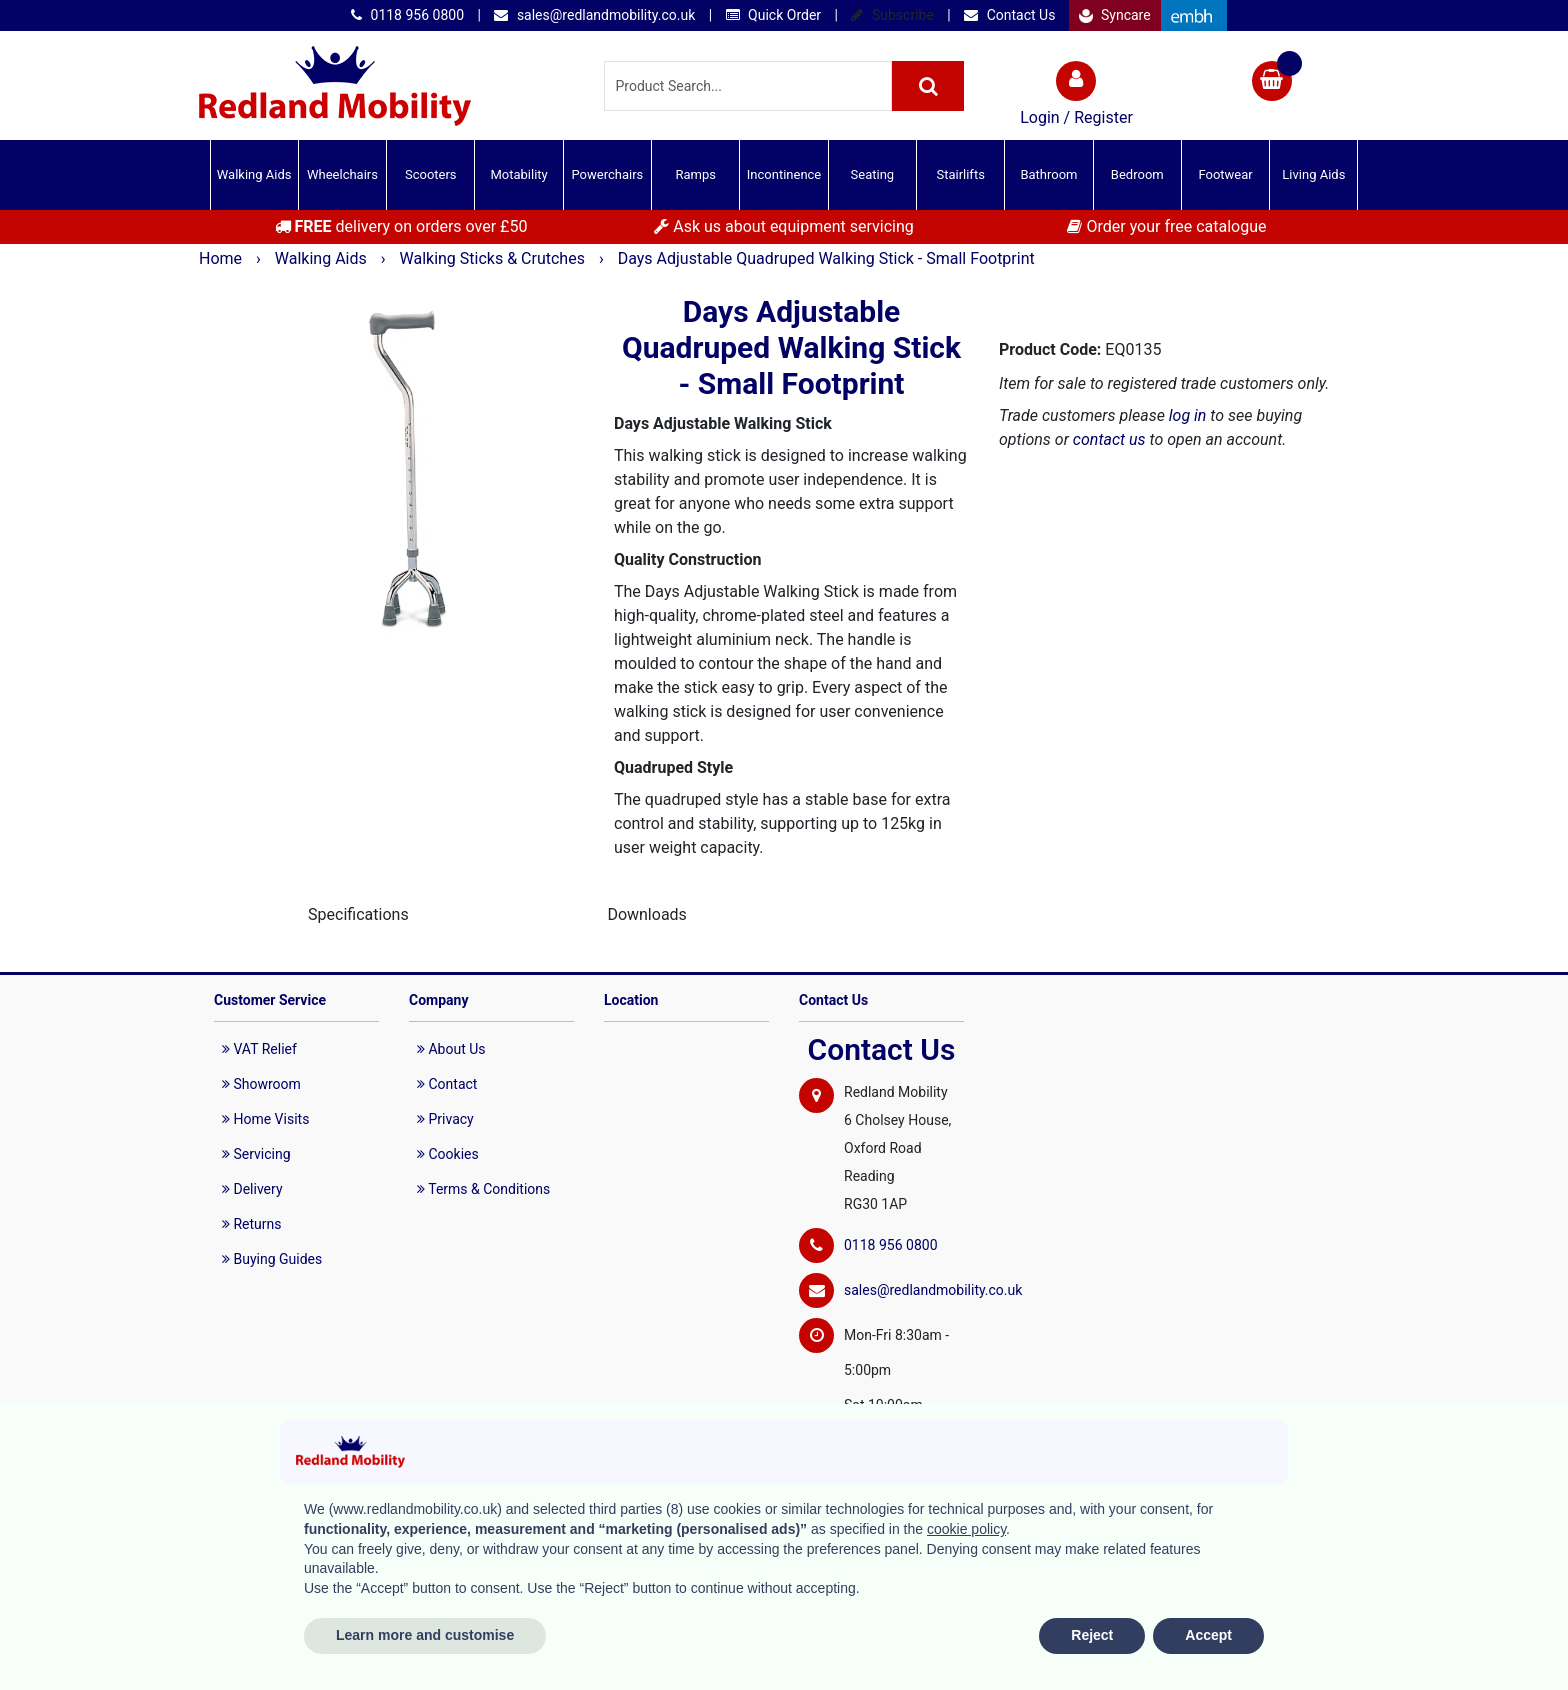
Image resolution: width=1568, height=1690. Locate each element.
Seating (873, 174)
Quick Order (773, 15)
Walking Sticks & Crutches (494, 258)
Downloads (646, 914)
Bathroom (1048, 174)
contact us (1109, 439)
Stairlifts (960, 174)
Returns (252, 1224)
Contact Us (1009, 15)
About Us (451, 1049)
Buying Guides (272, 1259)
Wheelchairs (342, 174)
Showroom (261, 1084)
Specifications (358, 914)
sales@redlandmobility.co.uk (594, 15)
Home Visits (265, 1119)
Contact (447, 1084)
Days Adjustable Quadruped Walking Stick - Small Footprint (826, 258)
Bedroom (1137, 174)
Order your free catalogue (1166, 226)
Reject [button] (1092, 1635)
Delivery (252, 1189)
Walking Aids (254, 174)
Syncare (1115, 15)
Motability (518, 174)
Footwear (1225, 174)
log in (1188, 415)
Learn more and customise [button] (425, 1635)
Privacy (445, 1119)
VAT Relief (259, 1049)
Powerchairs (608, 174)
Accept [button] (1208, 1635)
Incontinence (784, 174)
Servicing (256, 1154)
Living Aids (1313, 174)
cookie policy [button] (966, 1529)
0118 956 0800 (407, 15)
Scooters (431, 174)
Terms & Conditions (483, 1189)
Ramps (695, 174)
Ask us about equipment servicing (783, 226)
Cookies (448, 1154)
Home (222, 258)
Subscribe (892, 15)
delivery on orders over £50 (401, 226)
